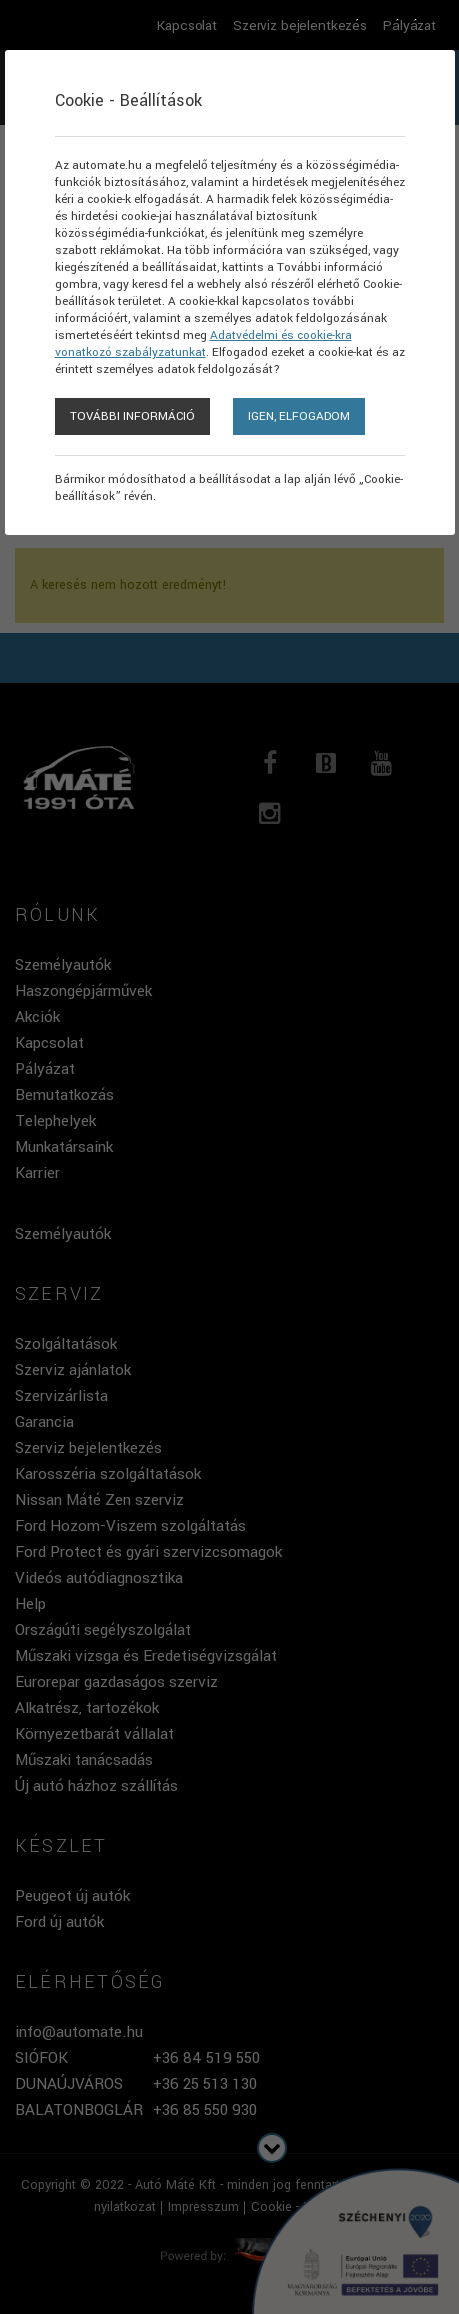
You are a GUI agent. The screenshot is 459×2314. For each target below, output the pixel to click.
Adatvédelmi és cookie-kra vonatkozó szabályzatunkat (203, 344)
